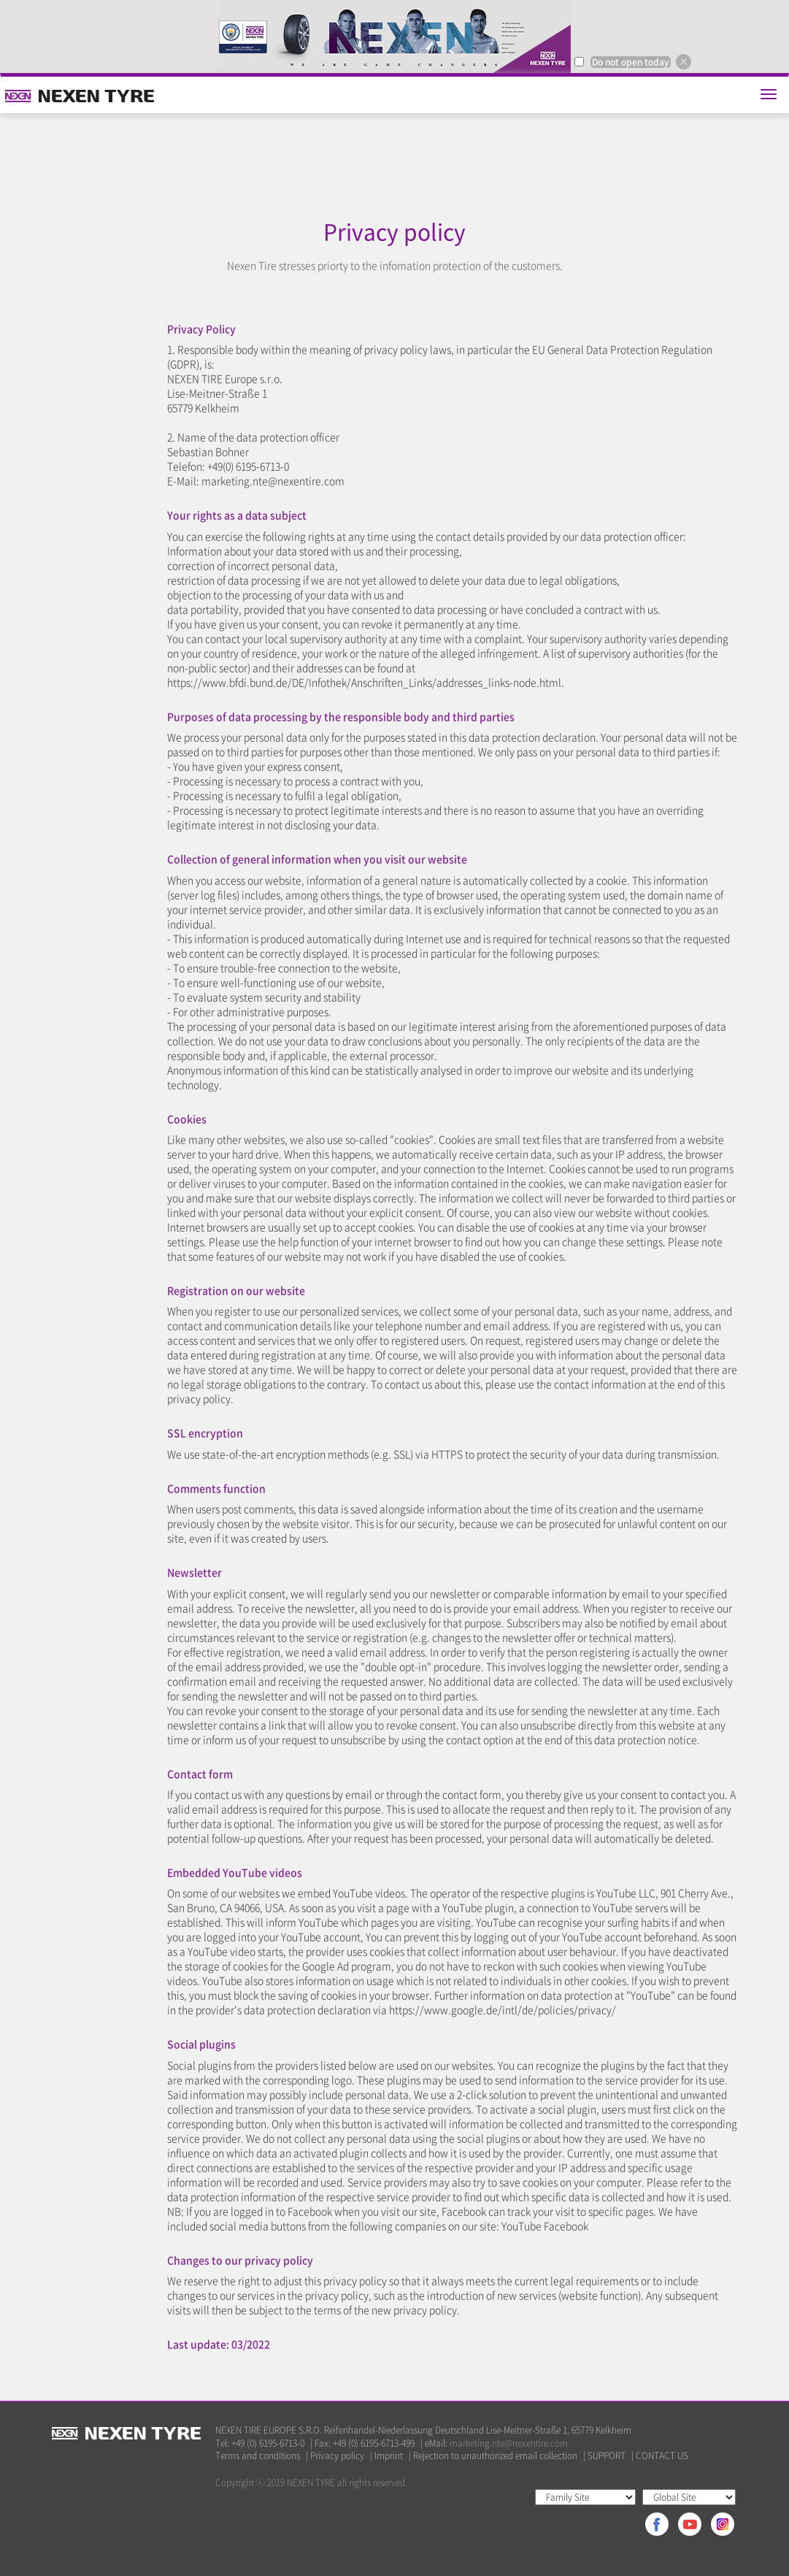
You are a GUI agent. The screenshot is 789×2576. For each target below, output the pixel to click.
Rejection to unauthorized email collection (495, 2456)
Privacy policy (337, 2456)
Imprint (388, 2456)
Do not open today (630, 62)
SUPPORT (607, 2456)
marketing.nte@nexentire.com (509, 2443)
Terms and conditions (257, 2456)
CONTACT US (662, 2456)
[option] (394, 36)
